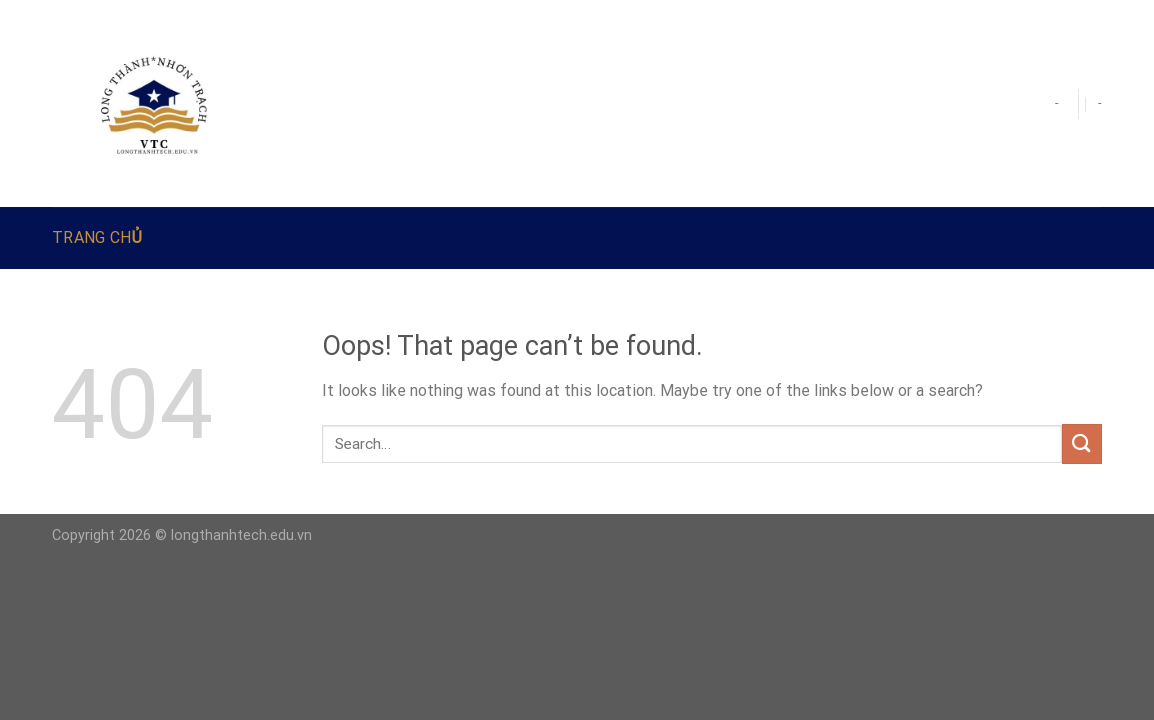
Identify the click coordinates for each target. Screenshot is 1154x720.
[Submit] (1082, 443)
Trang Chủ (97, 237)
